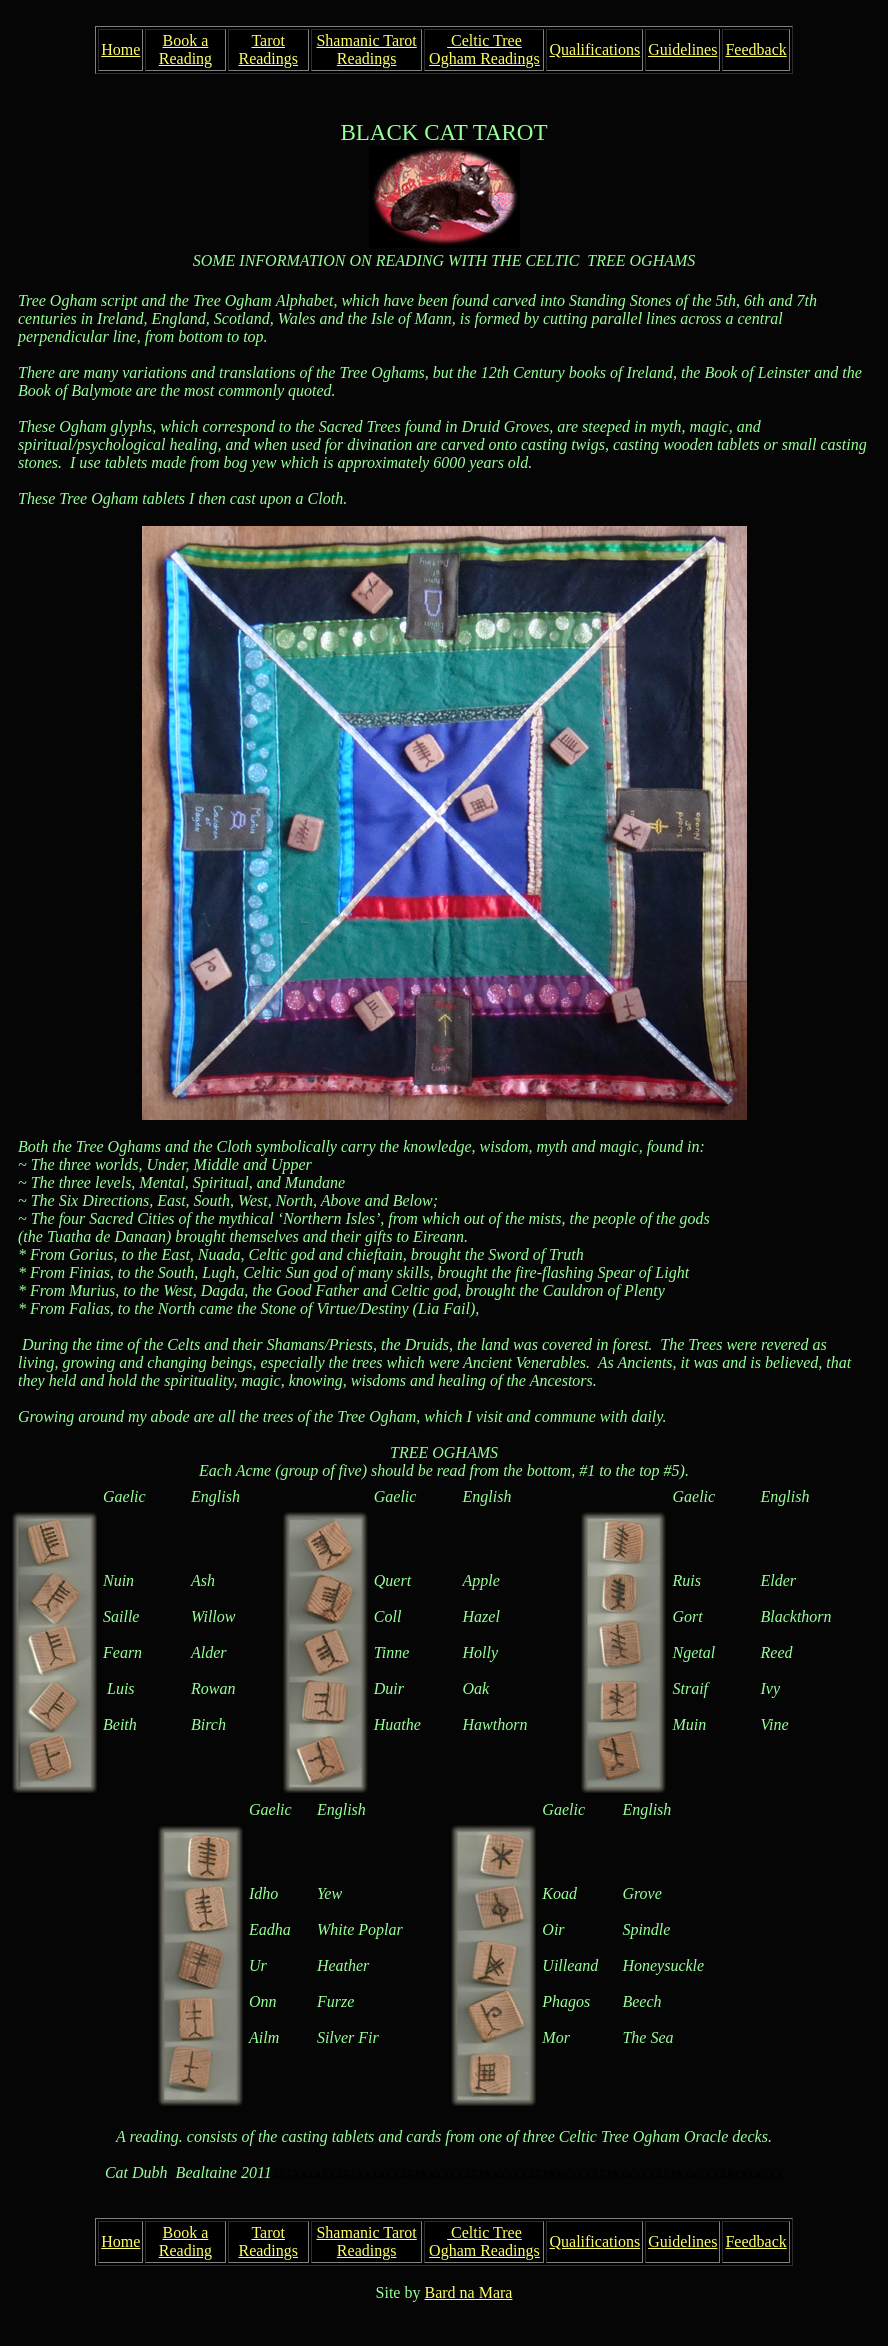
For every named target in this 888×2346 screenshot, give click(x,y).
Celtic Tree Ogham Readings (484, 49)
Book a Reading (185, 49)
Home (120, 49)
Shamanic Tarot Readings (366, 49)
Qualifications (594, 49)
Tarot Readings (268, 49)
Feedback (755, 49)
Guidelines (682, 49)
